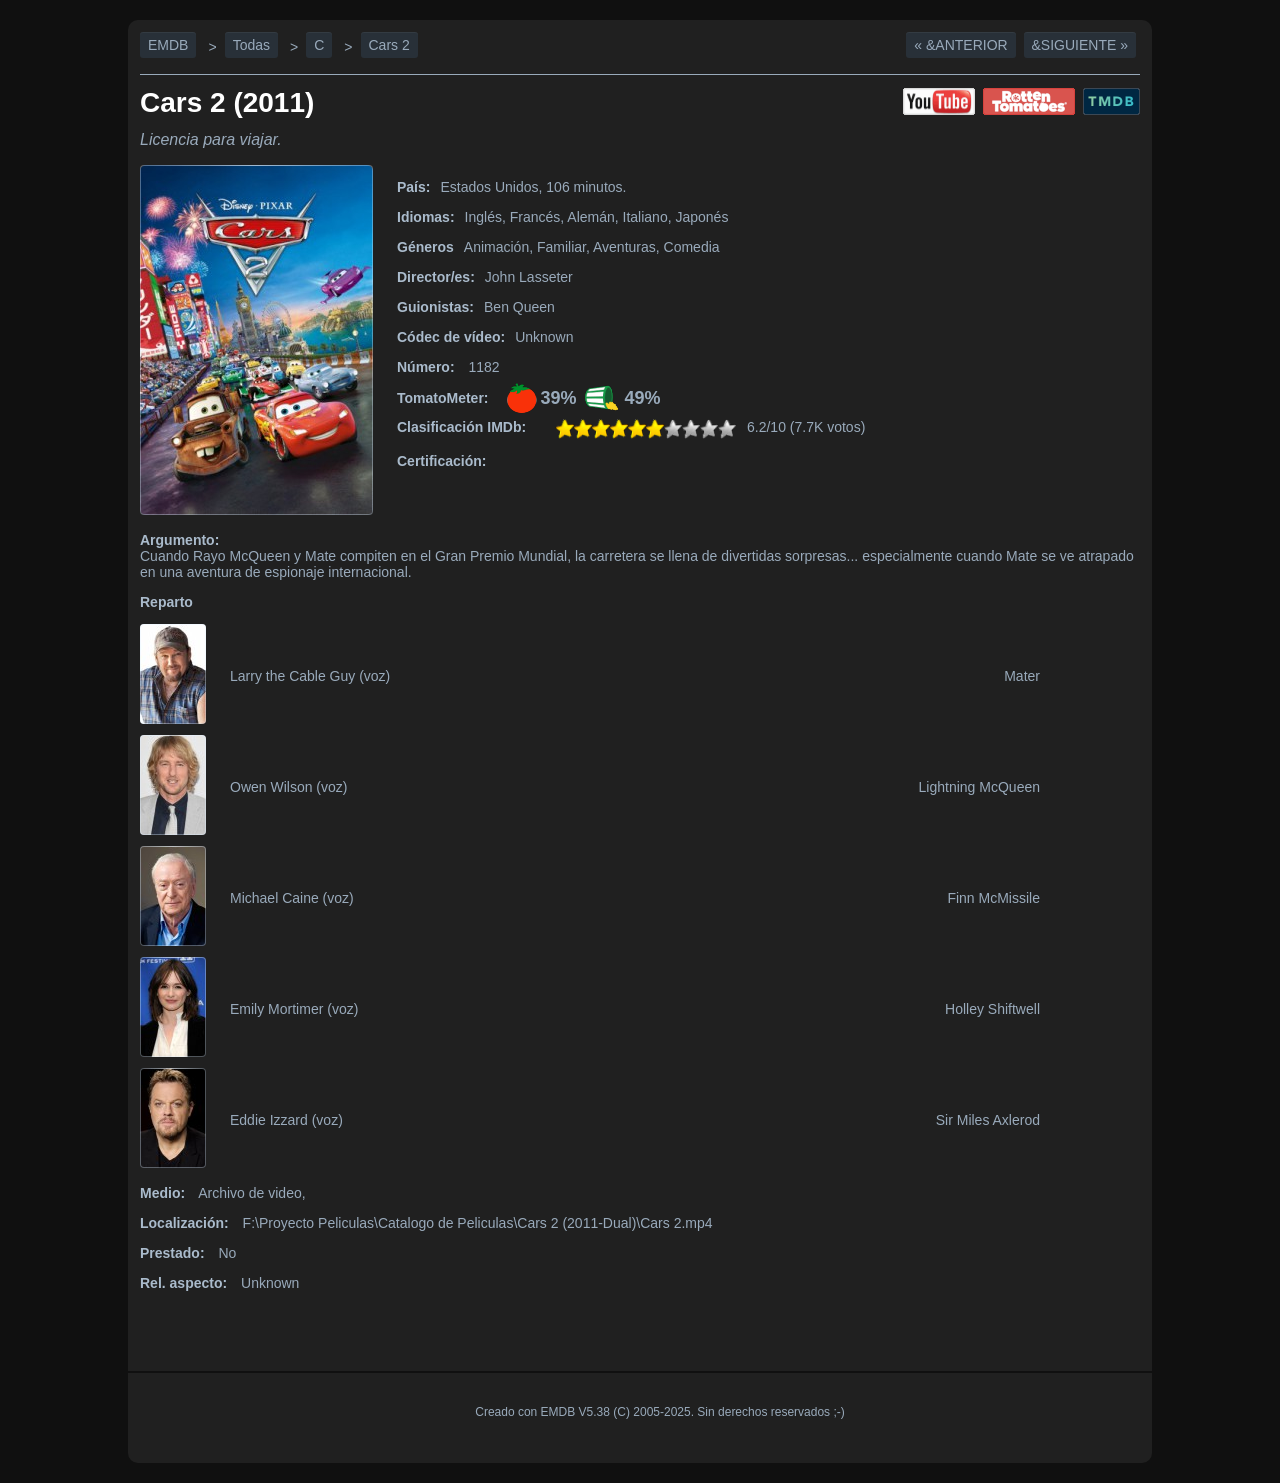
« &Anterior (960, 45)
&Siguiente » (1080, 45)
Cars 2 (389, 45)
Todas (251, 45)
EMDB (168, 45)
